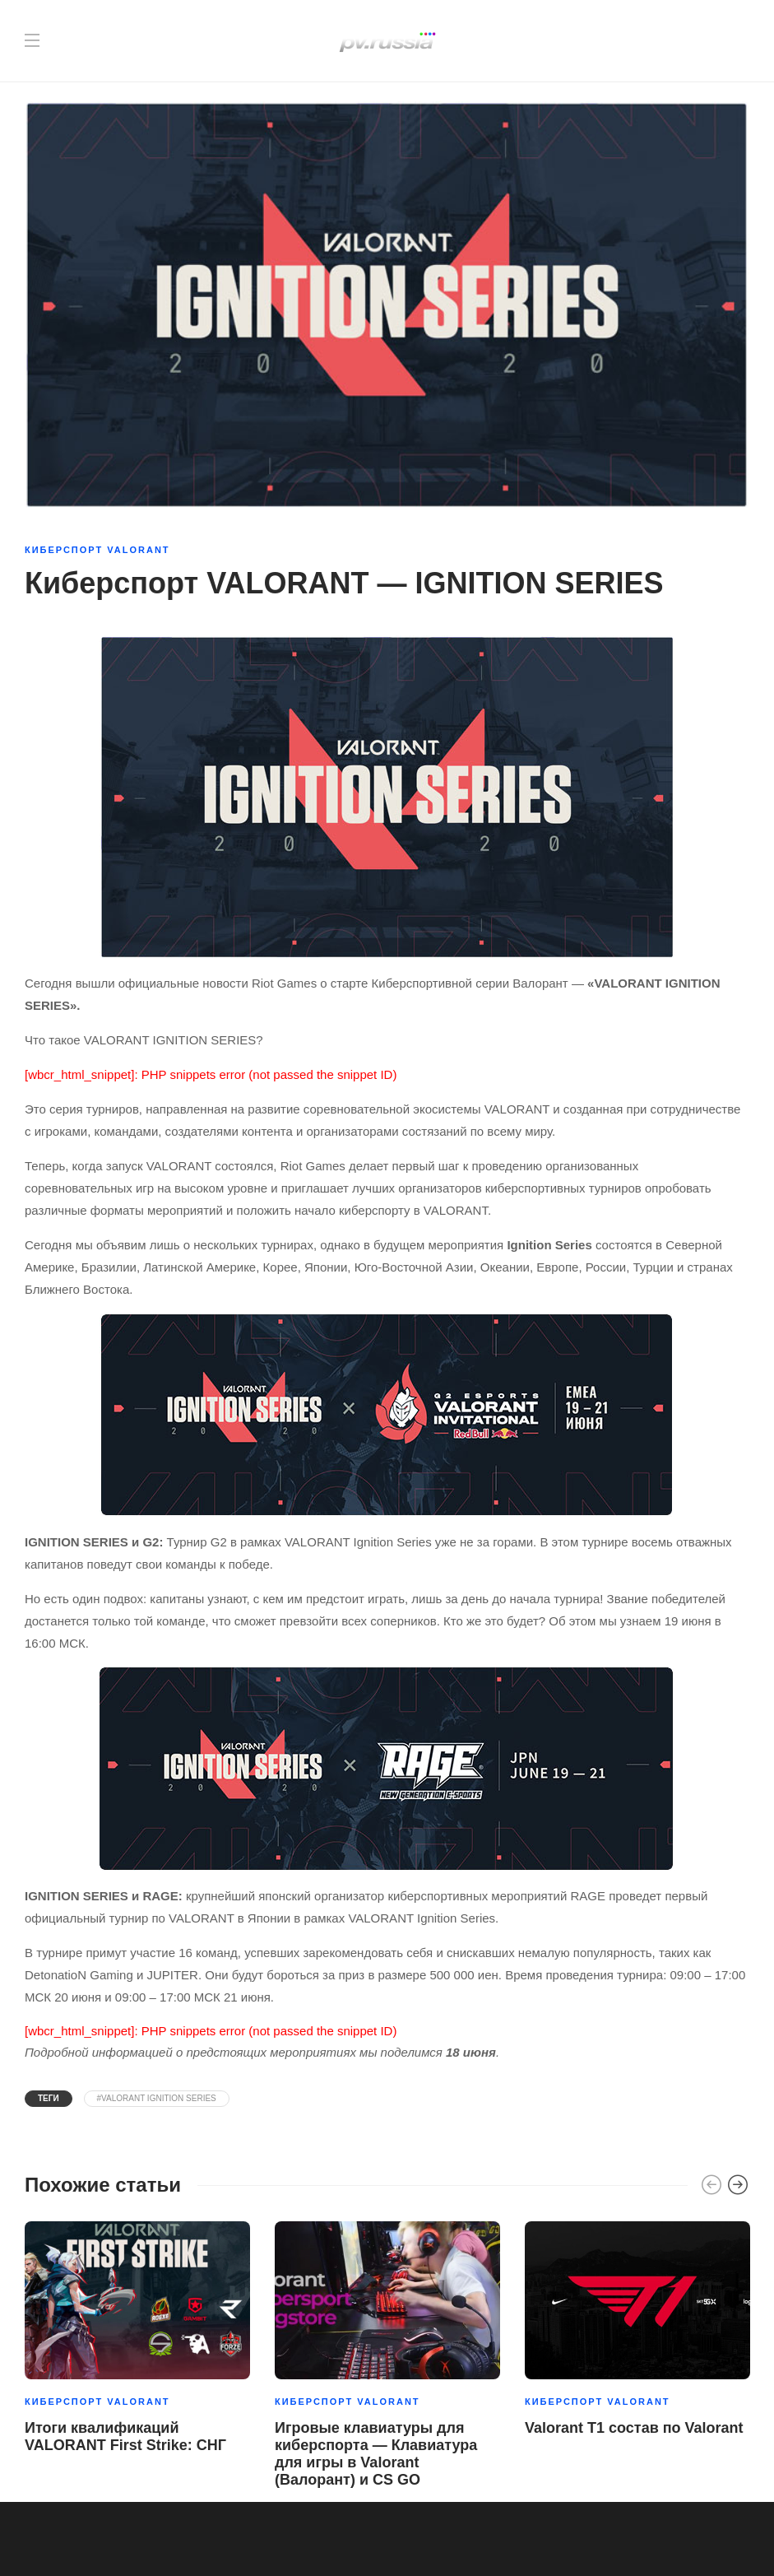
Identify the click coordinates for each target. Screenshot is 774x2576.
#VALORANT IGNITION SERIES (156, 2098)
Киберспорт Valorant (97, 550)
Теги (48, 2098)
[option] (137, 2341)
